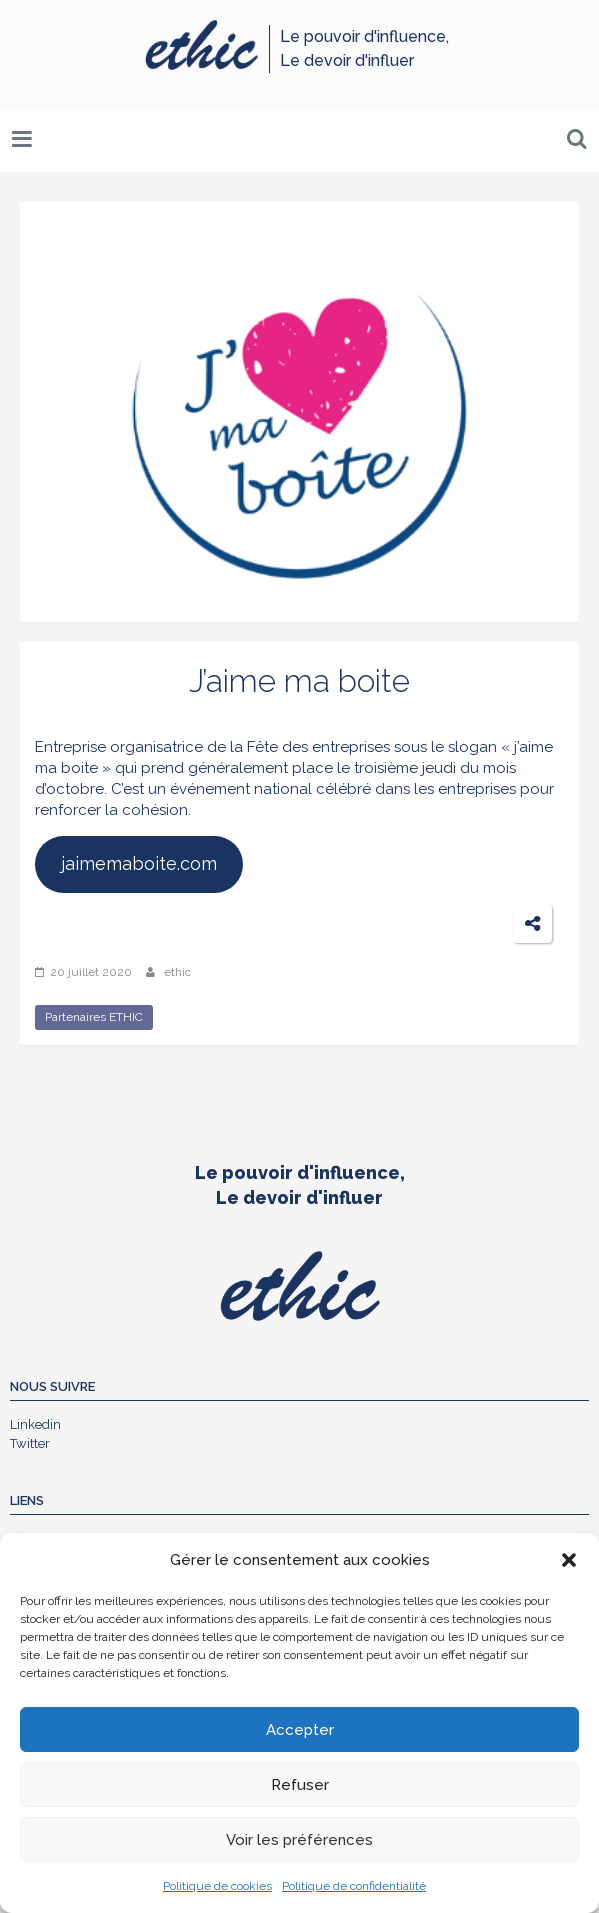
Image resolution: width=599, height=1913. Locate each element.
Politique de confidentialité (354, 1886)
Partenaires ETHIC (94, 1017)
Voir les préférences (299, 1840)
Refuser (300, 1785)
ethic (177, 972)
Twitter (30, 1443)
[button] (569, 1560)
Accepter (300, 1730)
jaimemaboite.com (139, 863)
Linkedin (35, 1424)
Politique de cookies (217, 1886)
